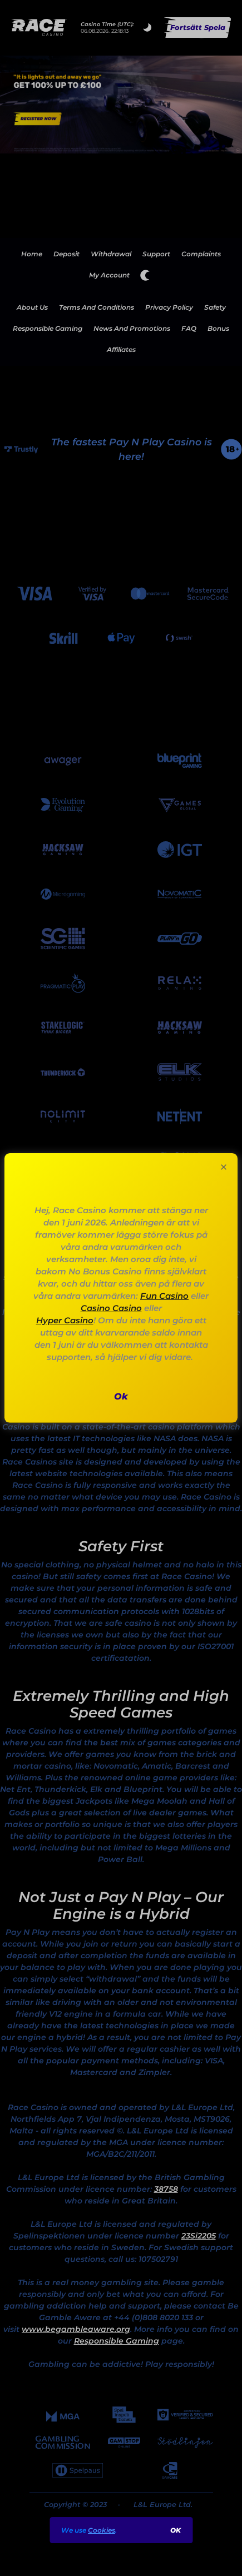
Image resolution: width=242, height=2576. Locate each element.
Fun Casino (164, 1296)
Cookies (101, 2530)
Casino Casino (111, 1308)
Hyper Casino (64, 1320)
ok (175, 2530)
